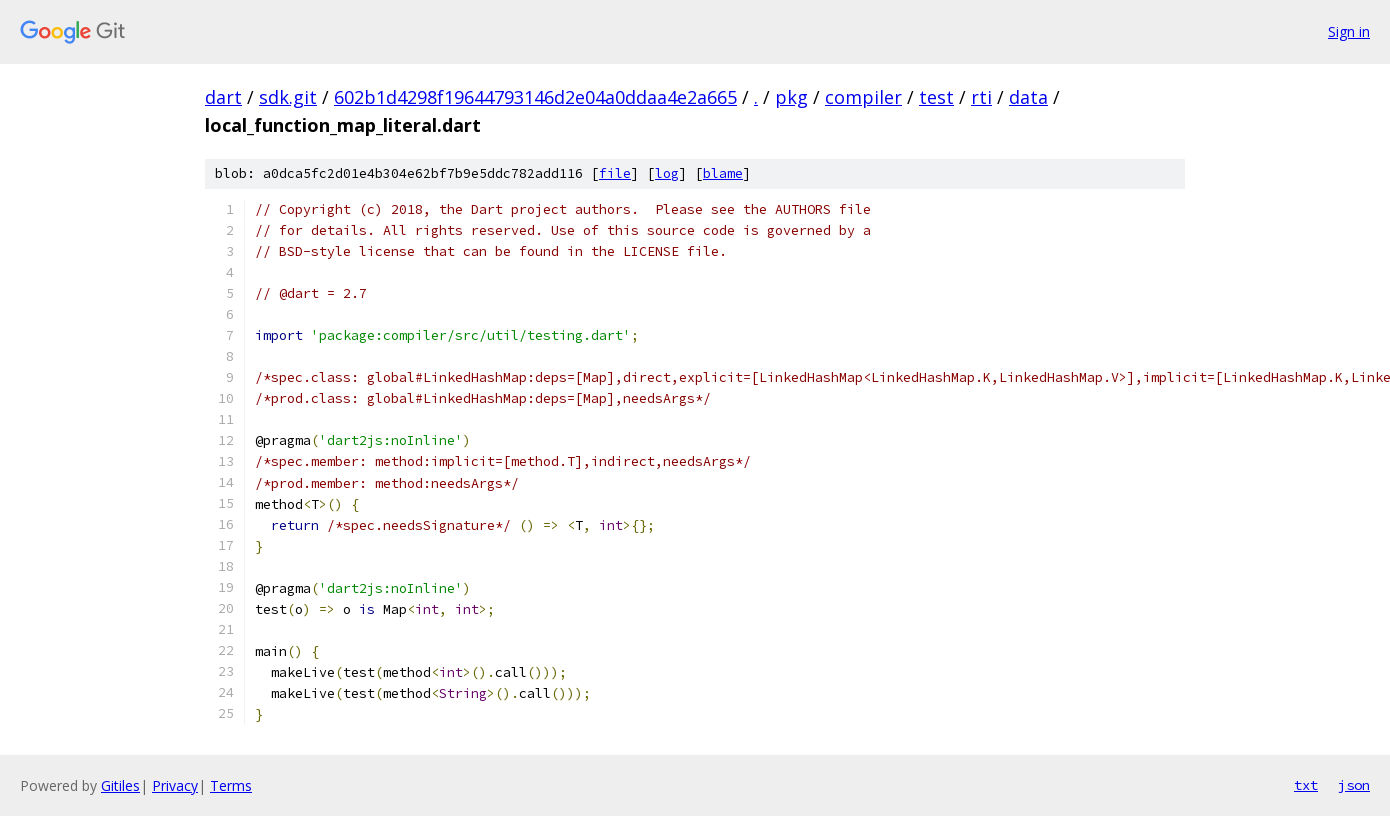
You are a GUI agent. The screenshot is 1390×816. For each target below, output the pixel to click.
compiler (863, 97)
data (1028, 97)
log (667, 173)
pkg (791, 97)
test (936, 97)
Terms (231, 785)
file (615, 173)
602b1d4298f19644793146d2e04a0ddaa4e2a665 (535, 97)
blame (723, 173)
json (1354, 785)
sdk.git (288, 97)
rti (981, 97)
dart (223, 97)
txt (1306, 785)
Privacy (175, 785)
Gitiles (120, 785)
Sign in (1349, 31)
